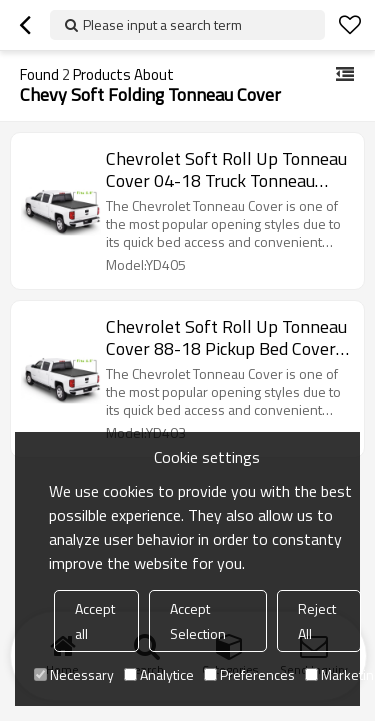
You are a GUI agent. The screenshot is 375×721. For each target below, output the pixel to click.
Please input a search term (162, 24)
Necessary (74, 674)
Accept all (95, 621)
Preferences (249, 674)
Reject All (317, 621)
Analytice (159, 674)
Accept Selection (198, 621)
